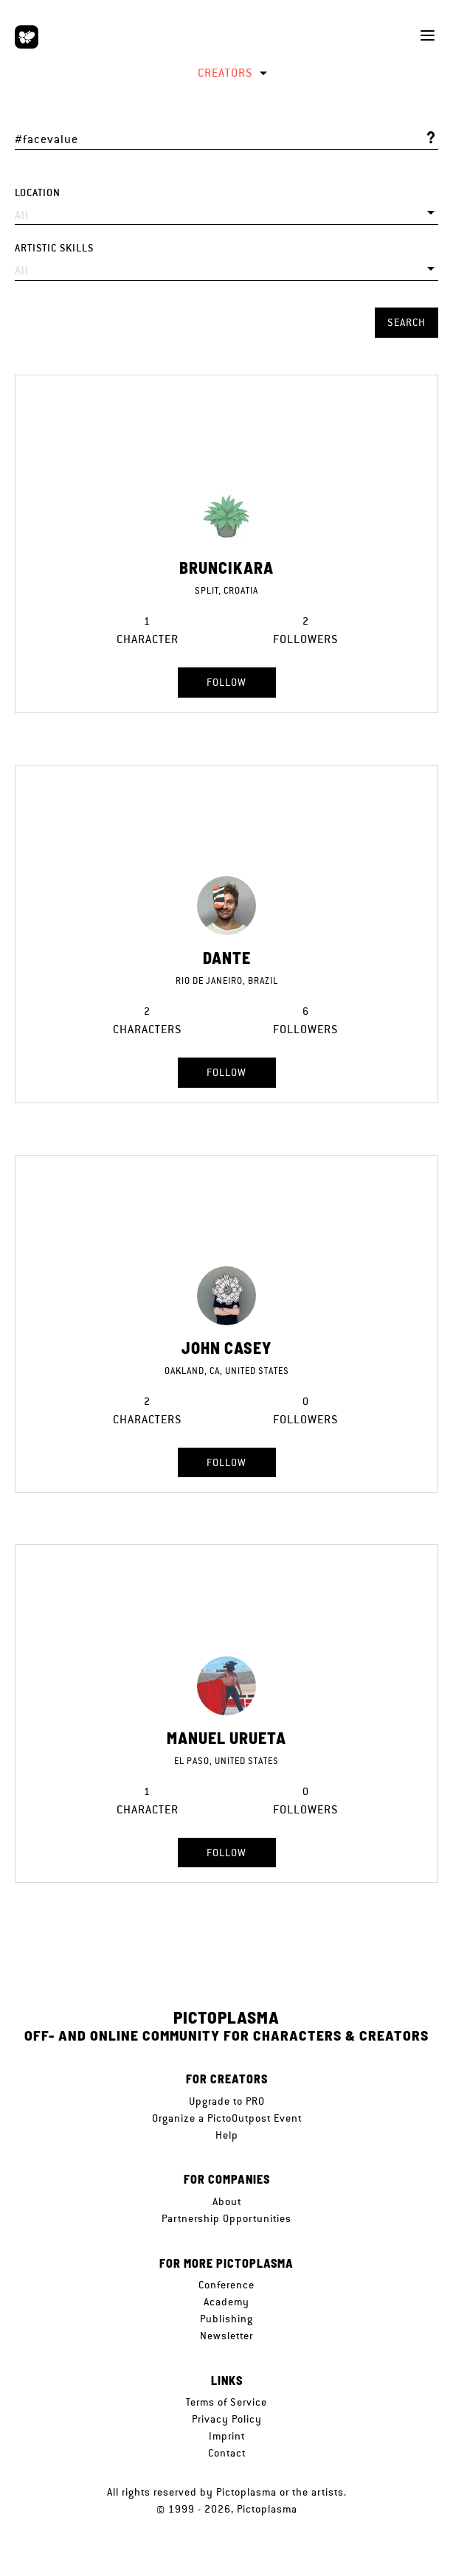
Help (226, 2135)
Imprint (227, 2436)
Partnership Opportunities (226, 2218)
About (226, 2201)
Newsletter (226, 2335)
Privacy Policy (227, 2419)
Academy (226, 2301)
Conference (226, 2284)
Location (37, 193)
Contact (227, 2452)
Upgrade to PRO (227, 2101)
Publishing (226, 2318)
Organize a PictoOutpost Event (227, 2118)
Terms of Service (226, 2402)
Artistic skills (54, 248)
